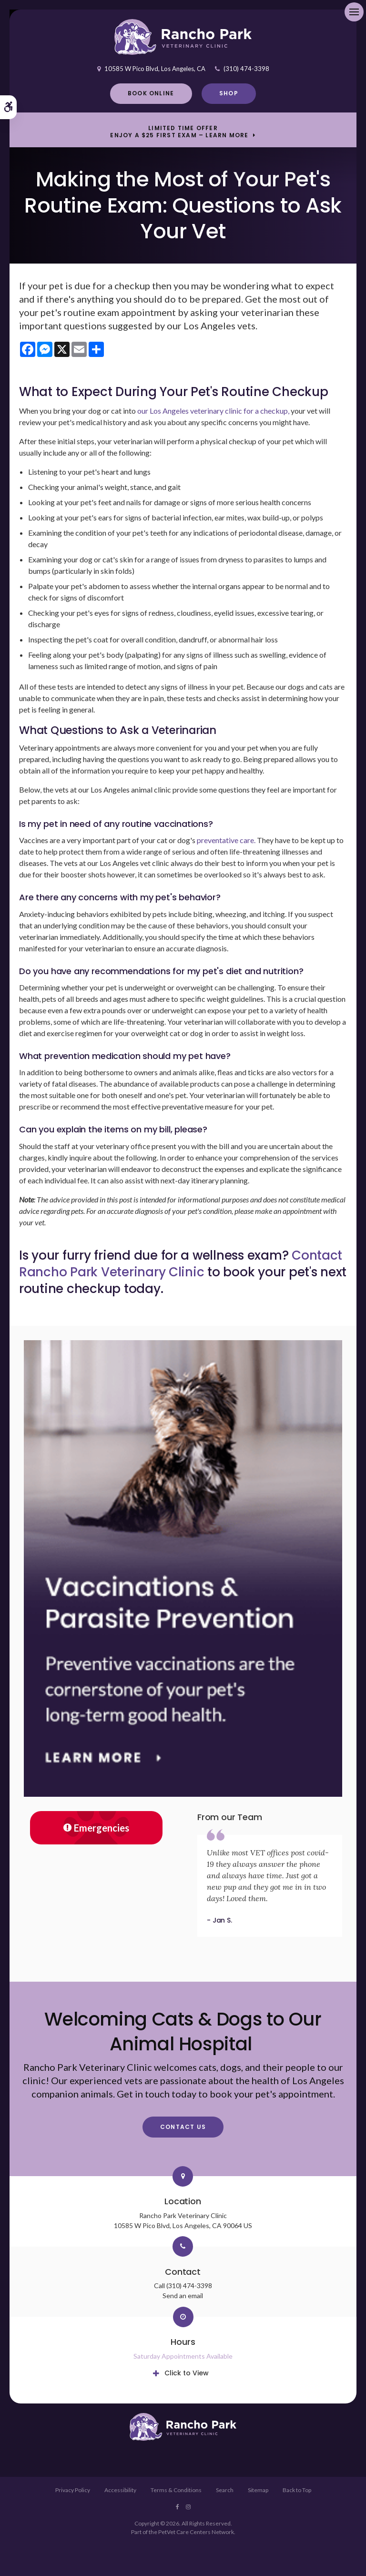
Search (225, 2490)
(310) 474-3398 (246, 68)
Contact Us (183, 2127)
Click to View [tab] (186, 2373)
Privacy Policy (72, 2490)
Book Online (151, 93)
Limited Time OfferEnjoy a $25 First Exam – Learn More (179, 132)
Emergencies (96, 1827)
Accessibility (120, 2490)
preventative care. (226, 840)
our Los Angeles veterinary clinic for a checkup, (213, 410)
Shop (228, 93)
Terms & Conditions (176, 2490)
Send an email (183, 2295)
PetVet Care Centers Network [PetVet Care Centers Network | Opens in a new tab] (196, 2531)
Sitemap (258, 2490)
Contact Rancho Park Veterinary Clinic (180, 1264)
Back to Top (297, 2490)
